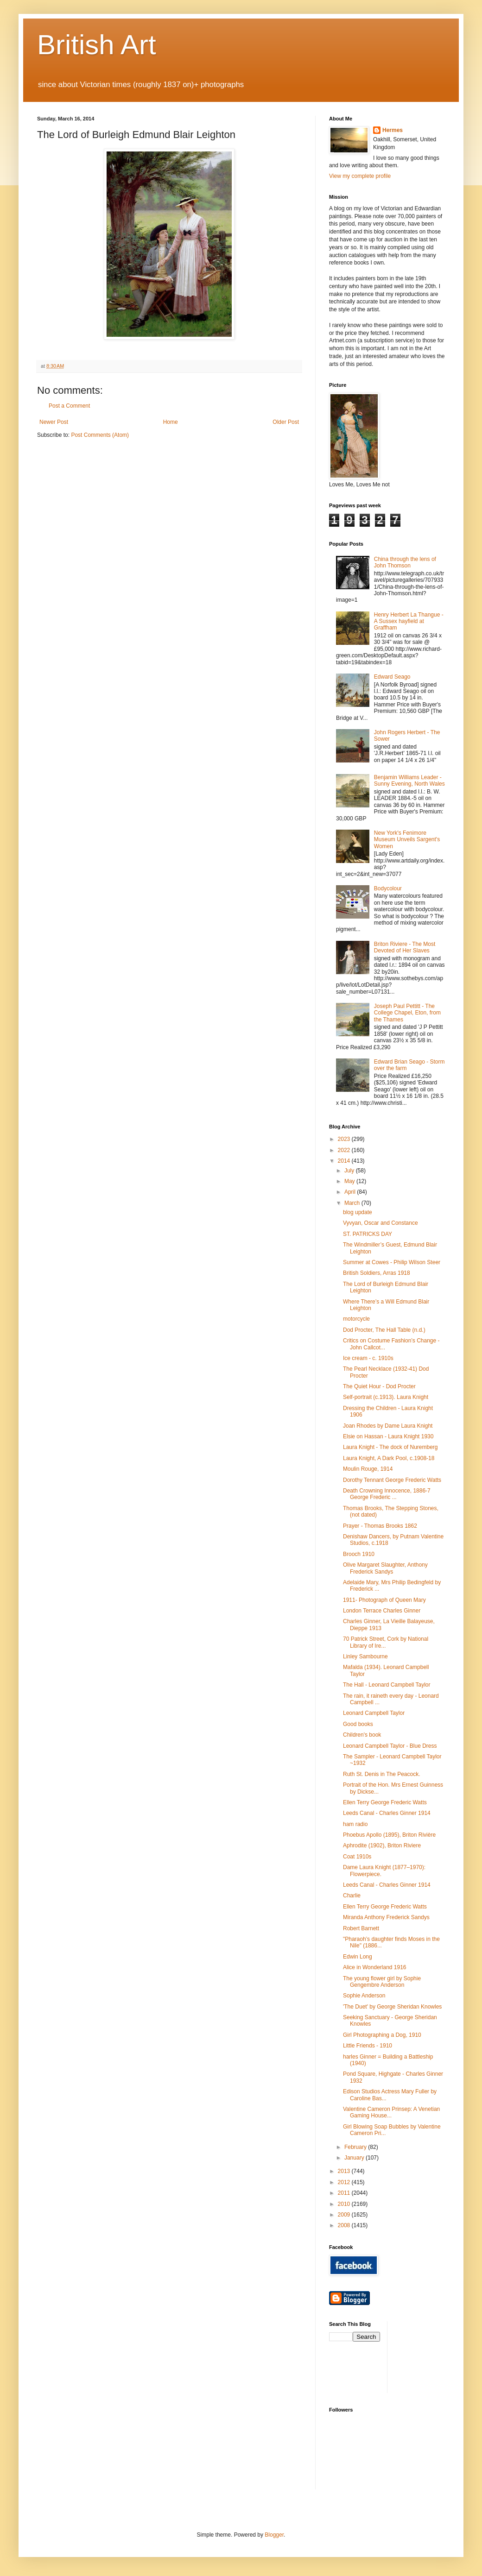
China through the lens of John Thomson (405, 562)
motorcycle (356, 1319)
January (355, 2157)
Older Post (286, 422)
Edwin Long (357, 1956)
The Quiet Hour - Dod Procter (379, 1386)
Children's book (362, 1735)
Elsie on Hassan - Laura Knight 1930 (388, 1436)
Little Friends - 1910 (367, 2045)
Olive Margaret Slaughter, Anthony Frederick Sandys (385, 1568)
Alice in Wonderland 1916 (374, 1967)
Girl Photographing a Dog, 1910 (382, 2035)
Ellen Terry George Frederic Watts (385, 1802)
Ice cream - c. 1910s (368, 1358)
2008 (345, 2225)
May (350, 1181)
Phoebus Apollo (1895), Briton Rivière (389, 1835)
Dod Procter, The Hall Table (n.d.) (384, 1330)
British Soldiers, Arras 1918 (376, 1273)
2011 (345, 2193)
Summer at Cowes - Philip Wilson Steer (391, 1262)
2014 (345, 1161)
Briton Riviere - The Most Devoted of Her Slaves (405, 947)
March (353, 1203)
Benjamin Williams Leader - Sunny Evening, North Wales (409, 780)
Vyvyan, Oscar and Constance (380, 1223)
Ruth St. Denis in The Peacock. (381, 1774)
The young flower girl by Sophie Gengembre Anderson (382, 1981)
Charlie (352, 1895)
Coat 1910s (357, 1856)
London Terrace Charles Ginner (381, 1610)
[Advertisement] (436, 2356)
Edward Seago (392, 677)
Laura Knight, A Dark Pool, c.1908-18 (388, 1458)
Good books (358, 1724)
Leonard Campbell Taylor (374, 1713)
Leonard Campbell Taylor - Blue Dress (390, 1746)
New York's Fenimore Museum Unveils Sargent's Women (407, 840)
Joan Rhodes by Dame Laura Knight (387, 1426)
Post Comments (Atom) (100, 435)
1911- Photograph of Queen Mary (384, 1600)
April (350, 1192)
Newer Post (53, 422)
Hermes (392, 130)
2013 (345, 2171)
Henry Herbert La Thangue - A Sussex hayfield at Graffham (409, 621)
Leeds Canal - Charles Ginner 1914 (387, 1813)
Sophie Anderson (364, 1995)
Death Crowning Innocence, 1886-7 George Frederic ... (387, 1493)
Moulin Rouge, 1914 (368, 1469)
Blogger (274, 2535)
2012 (345, 2182)
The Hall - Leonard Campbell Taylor (387, 1685)
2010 (345, 2204)
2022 (345, 1150)
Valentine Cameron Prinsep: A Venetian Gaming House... (391, 2112)
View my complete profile (360, 176)
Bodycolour (388, 888)
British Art (96, 44)
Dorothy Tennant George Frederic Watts (392, 1480)
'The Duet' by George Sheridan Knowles (392, 2006)
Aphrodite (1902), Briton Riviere (382, 1845)
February (356, 2147)
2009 (345, 2214)
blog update (357, 1212)
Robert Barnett (361, 1928)
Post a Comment (69, 406)
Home (170, 422)
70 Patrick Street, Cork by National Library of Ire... (385, 1642)
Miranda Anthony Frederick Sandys (386, 1917)
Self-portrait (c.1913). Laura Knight (385, 1397)
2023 (345, 1139)
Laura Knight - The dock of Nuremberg (390, 1447)
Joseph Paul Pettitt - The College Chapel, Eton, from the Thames (407, 1013)
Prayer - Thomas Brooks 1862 (380, 1526)
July (350, 1170)
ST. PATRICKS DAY (367, 1234)
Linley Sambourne (365, 1656)
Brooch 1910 (358, 1554)
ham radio (355, 1824)
